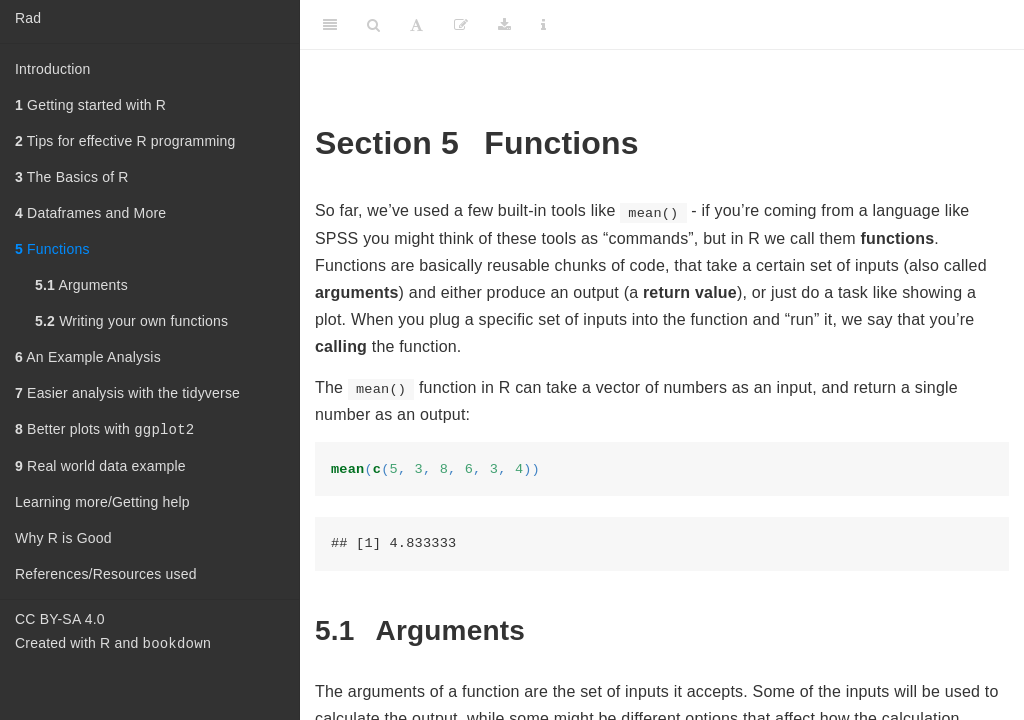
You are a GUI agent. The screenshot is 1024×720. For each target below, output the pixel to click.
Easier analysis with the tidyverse (127, 393)
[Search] (373, 25)
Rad (28, 18)
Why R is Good (63, 540)
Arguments (81, 285)
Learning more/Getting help (102, 504)
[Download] (504, 25)
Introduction (53, 69)
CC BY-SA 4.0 (60, 621)
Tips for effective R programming (125, 141)
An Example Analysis (88, 357)
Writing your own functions (131, 321)
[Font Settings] (416, 25)
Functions (52, 249)
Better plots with (104, 430)
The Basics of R (72, 177)
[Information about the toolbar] (543, 25)
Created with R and (113, 646)
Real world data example (100, 468)
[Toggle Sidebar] (330, 25)
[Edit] (461, 25)
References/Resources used (106, 576)
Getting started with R (90, 105)
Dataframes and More (90, 213)
